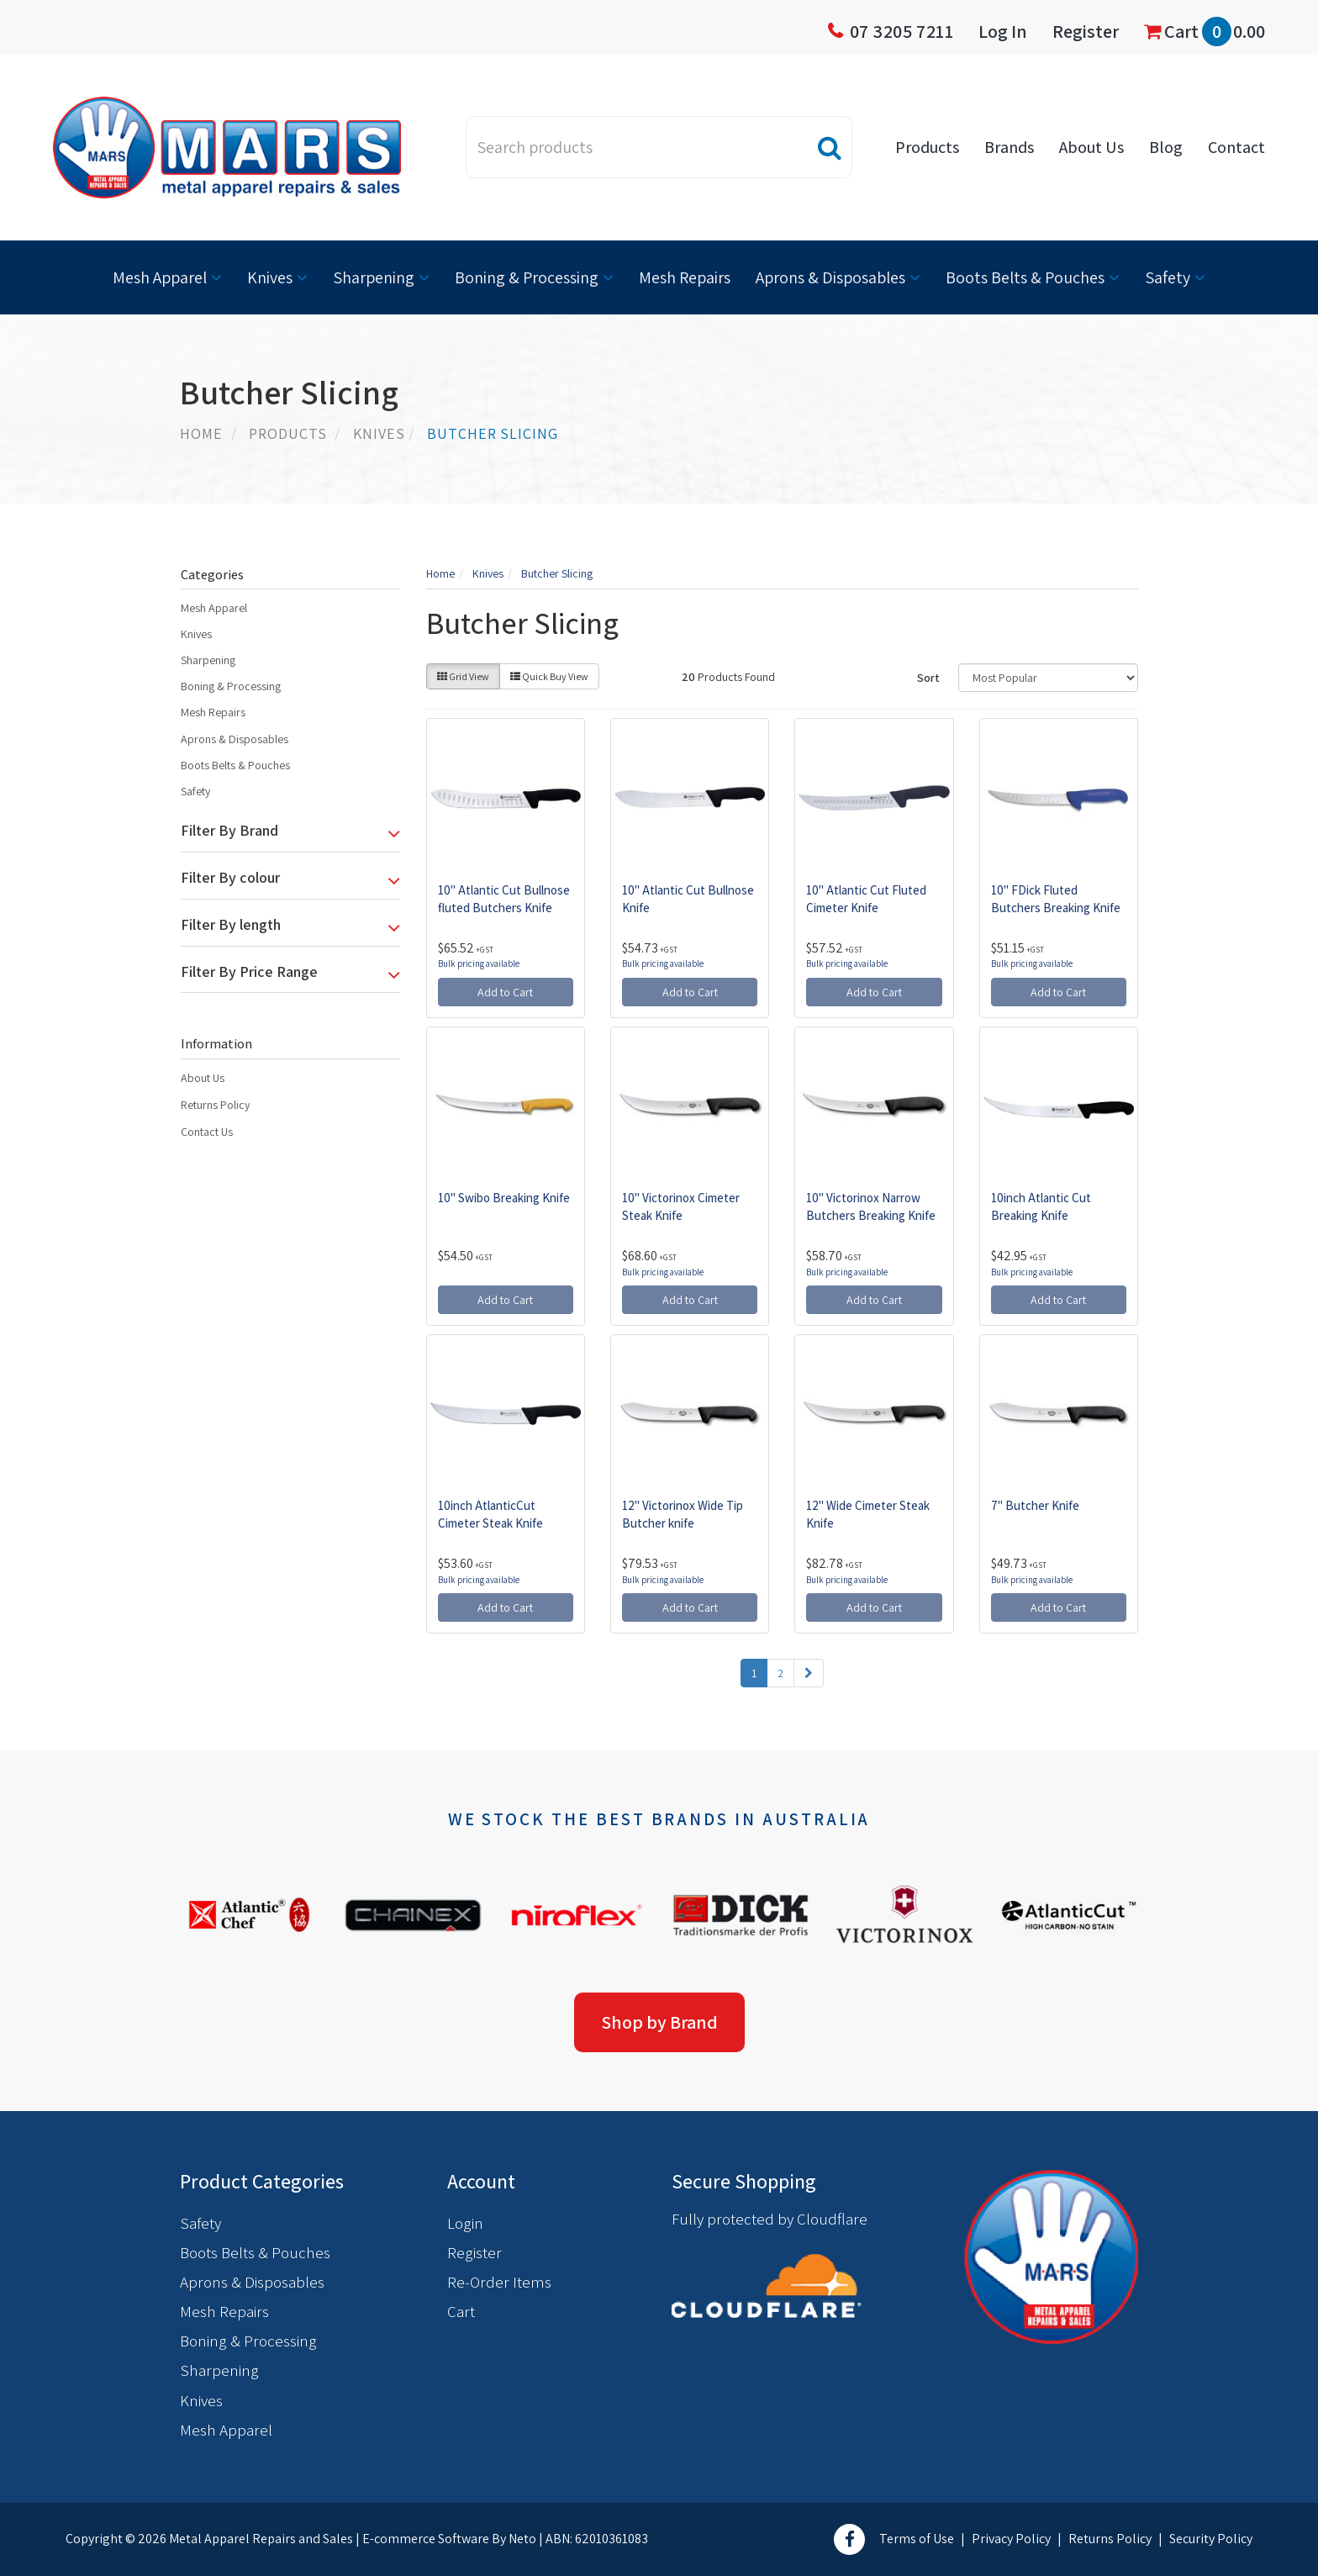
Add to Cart (505, 992)
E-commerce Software (425, 2538)
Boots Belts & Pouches (1025, 277)
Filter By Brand (229, 831)
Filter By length (231, 925)
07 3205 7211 (902, 31)
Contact (1236, 147)
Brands (1009, 147)
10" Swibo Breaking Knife (504, 1198)
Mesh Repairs (684, 277)
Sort (928, 677)
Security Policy (1210, 2538)
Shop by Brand (659, 2022)
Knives (270, 277)
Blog (1166, 147)
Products (927, 147)
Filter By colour (230, 878)
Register (1085, 31)
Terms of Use (916, 2538)
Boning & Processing (526, 277)
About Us (1091, 147)
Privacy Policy (1011, 2538)
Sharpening (373, 277)
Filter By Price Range (249, 972)
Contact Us (207, 1131)
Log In (1002, 31)
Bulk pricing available (478, 963)
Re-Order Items (499, 2282)
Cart (1204, 31)
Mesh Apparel (160, 277)
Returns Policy (215, 1104)
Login (465, 2223)
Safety (1167, 277)
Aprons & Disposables (830, 277)
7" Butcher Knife (1035, 1505)
